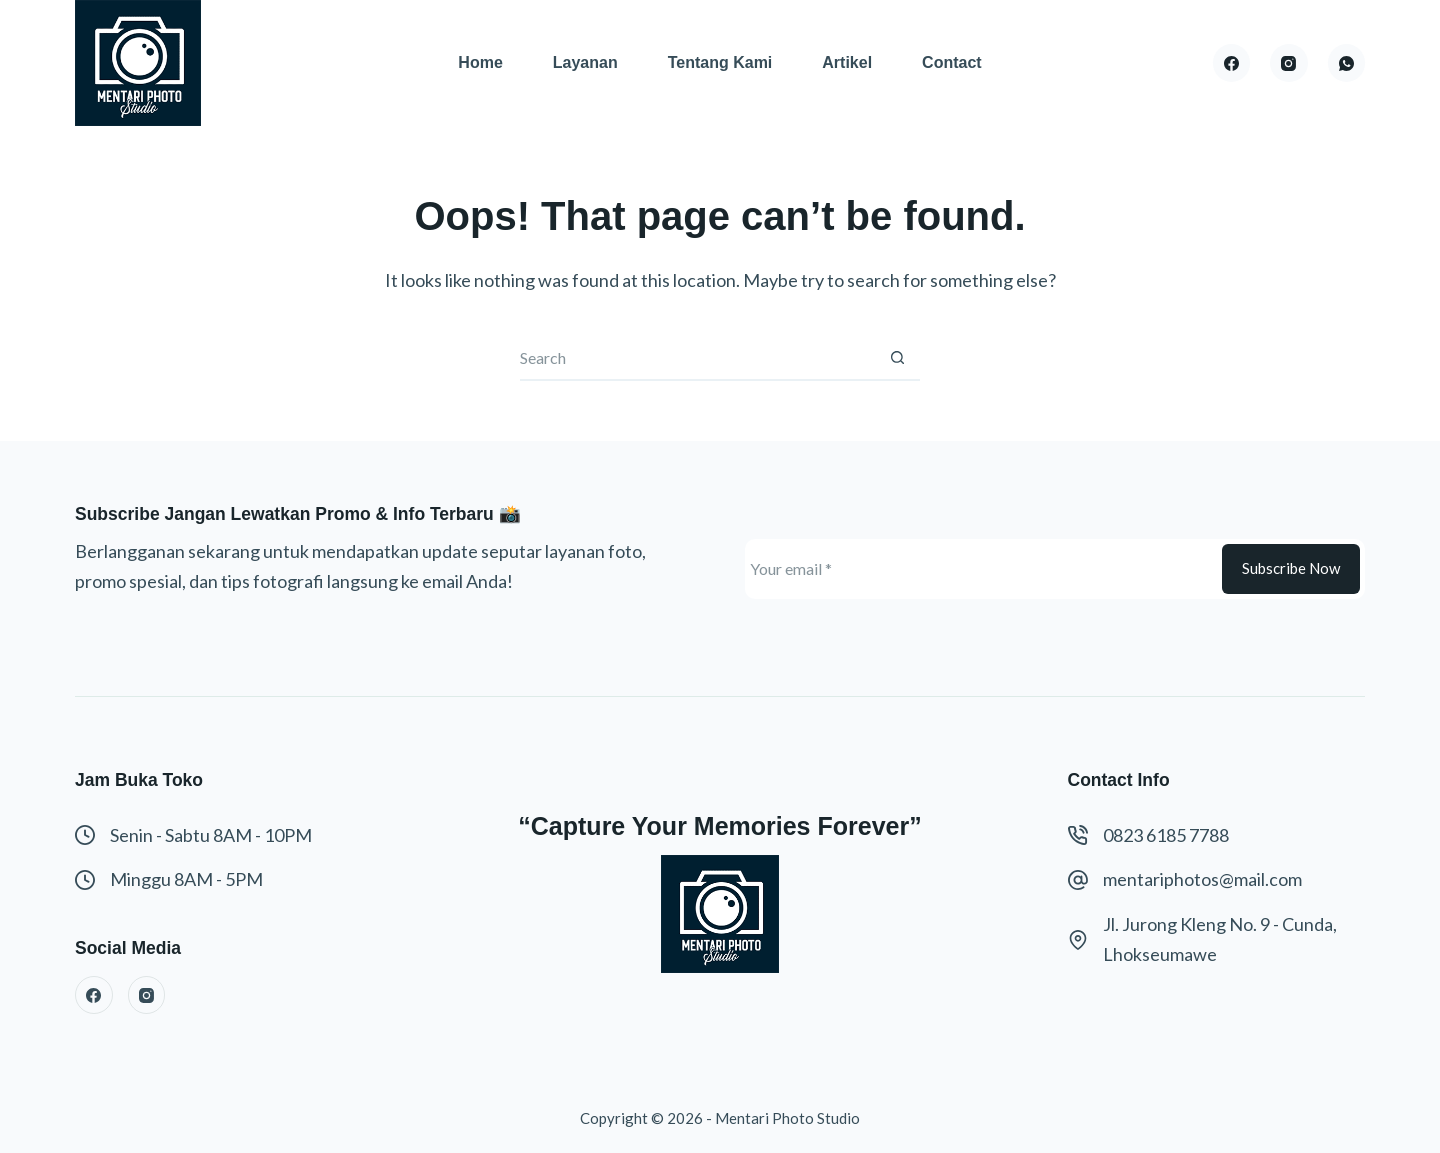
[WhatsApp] (1347, 63)
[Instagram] (1289, 63)
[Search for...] (697, 358)
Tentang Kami (720, 62)
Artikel (847, 62)
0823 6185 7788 (1166, 835)
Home (480, 62)
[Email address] (981, 569)
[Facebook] (1232, 63)
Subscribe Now (1291, 568)
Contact (952, 62)
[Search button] (897, 358)
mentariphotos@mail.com (1202, 879)
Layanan (585, 62)
